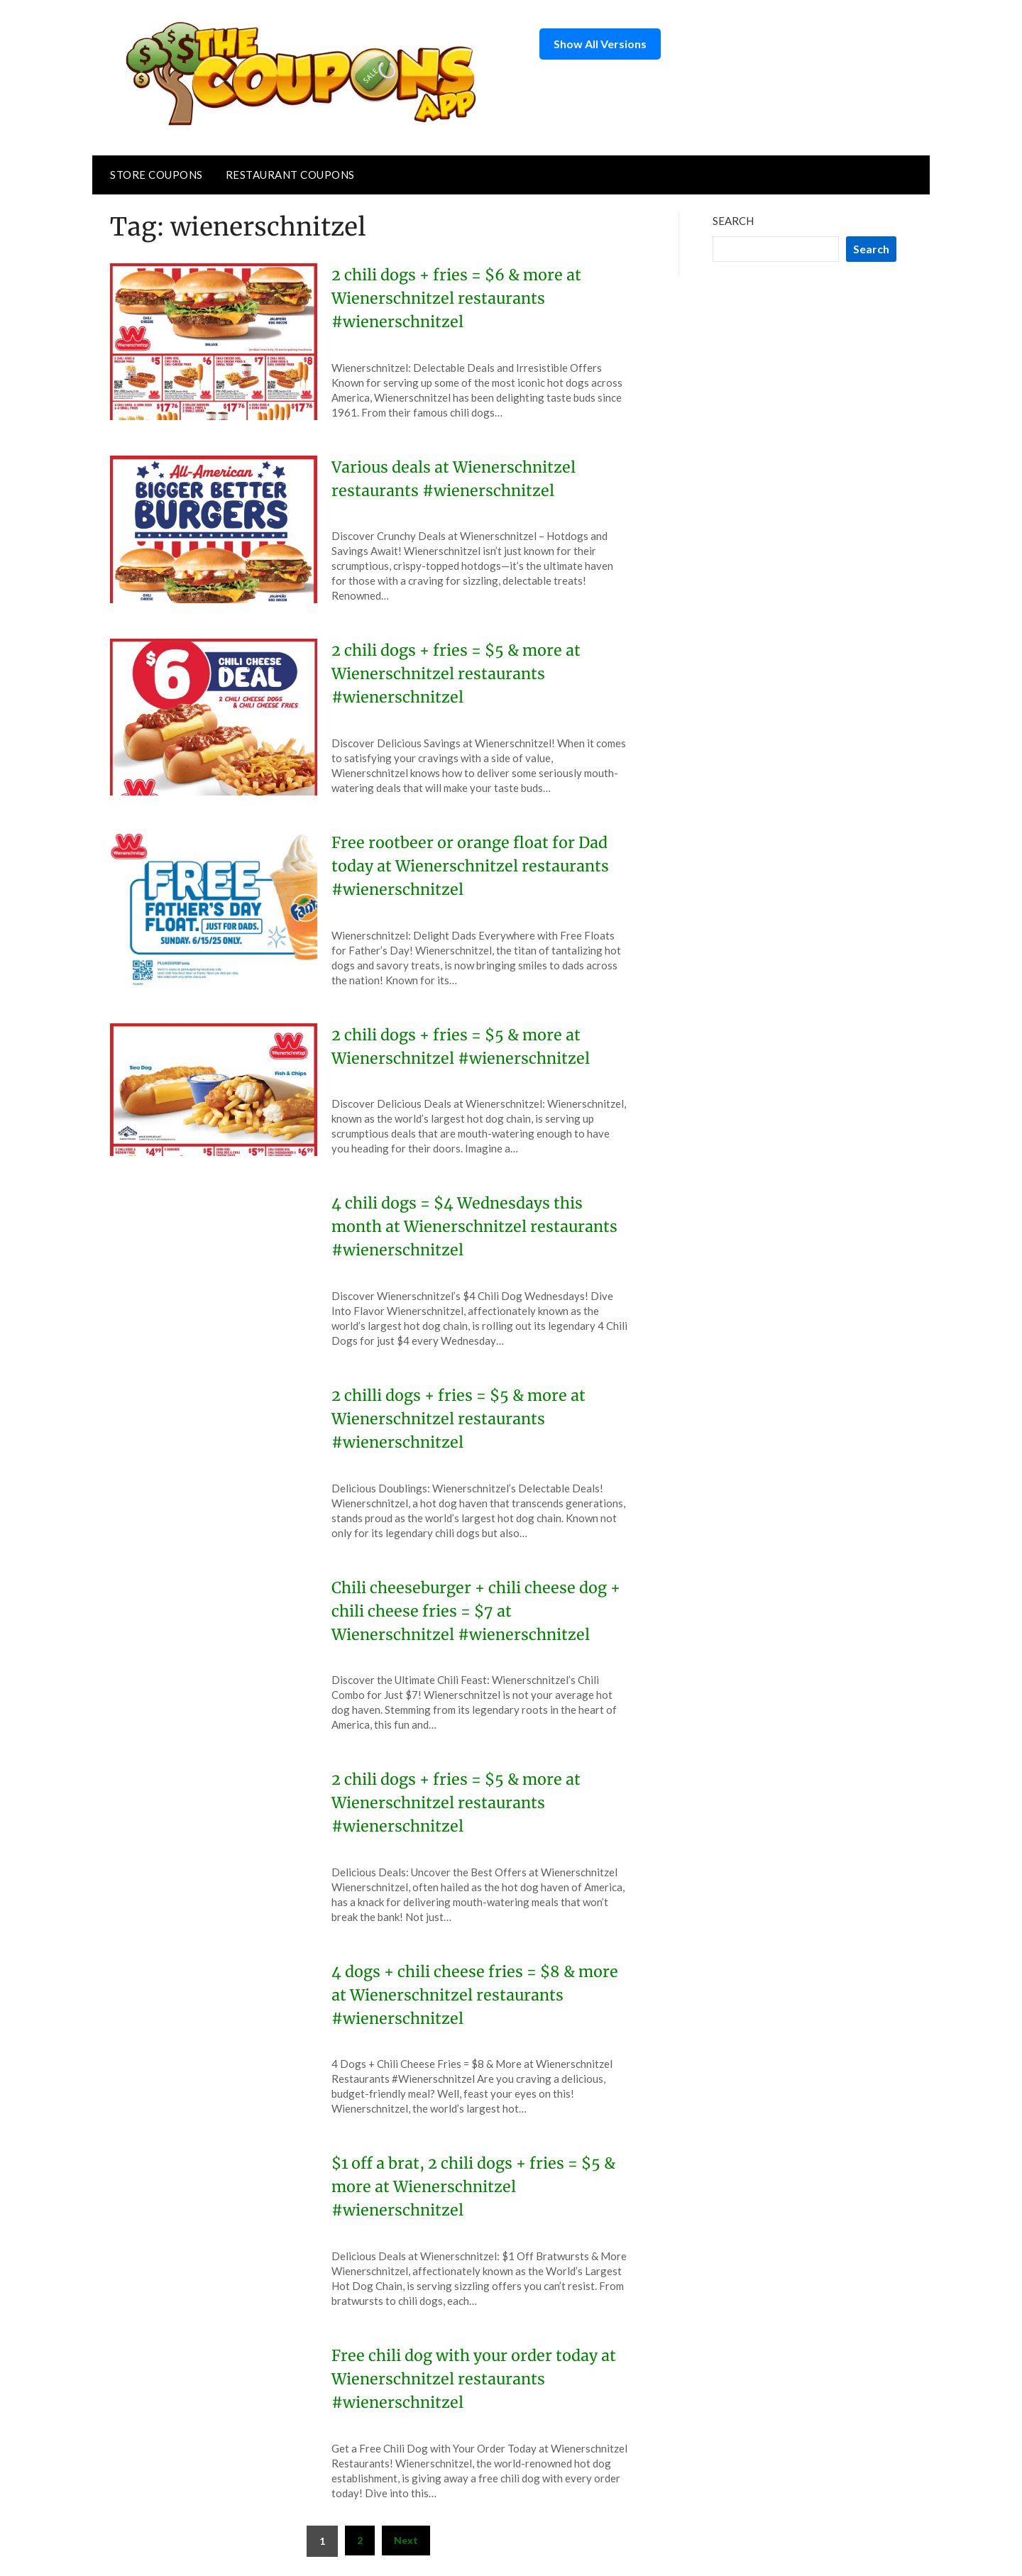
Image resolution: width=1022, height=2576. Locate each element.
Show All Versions (600, 43)
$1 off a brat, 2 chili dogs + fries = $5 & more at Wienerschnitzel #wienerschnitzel (476, 2186)
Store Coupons (156, 174)
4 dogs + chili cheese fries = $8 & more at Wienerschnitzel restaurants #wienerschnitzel (477, 1994)
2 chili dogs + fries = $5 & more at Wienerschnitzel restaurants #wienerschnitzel (458, 673)
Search (733, 220)
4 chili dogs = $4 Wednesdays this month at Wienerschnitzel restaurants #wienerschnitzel (477, 1226)
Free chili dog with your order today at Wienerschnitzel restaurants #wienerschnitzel (476, 2378)
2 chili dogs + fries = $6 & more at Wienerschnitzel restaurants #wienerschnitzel (458, 298)
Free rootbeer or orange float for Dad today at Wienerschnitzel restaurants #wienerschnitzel (473, 865)
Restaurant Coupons (290, 174)
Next (406, 2540)
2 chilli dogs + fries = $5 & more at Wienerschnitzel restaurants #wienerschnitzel (460, 1418)
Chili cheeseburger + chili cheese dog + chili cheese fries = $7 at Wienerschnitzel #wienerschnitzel (478, 1611)
